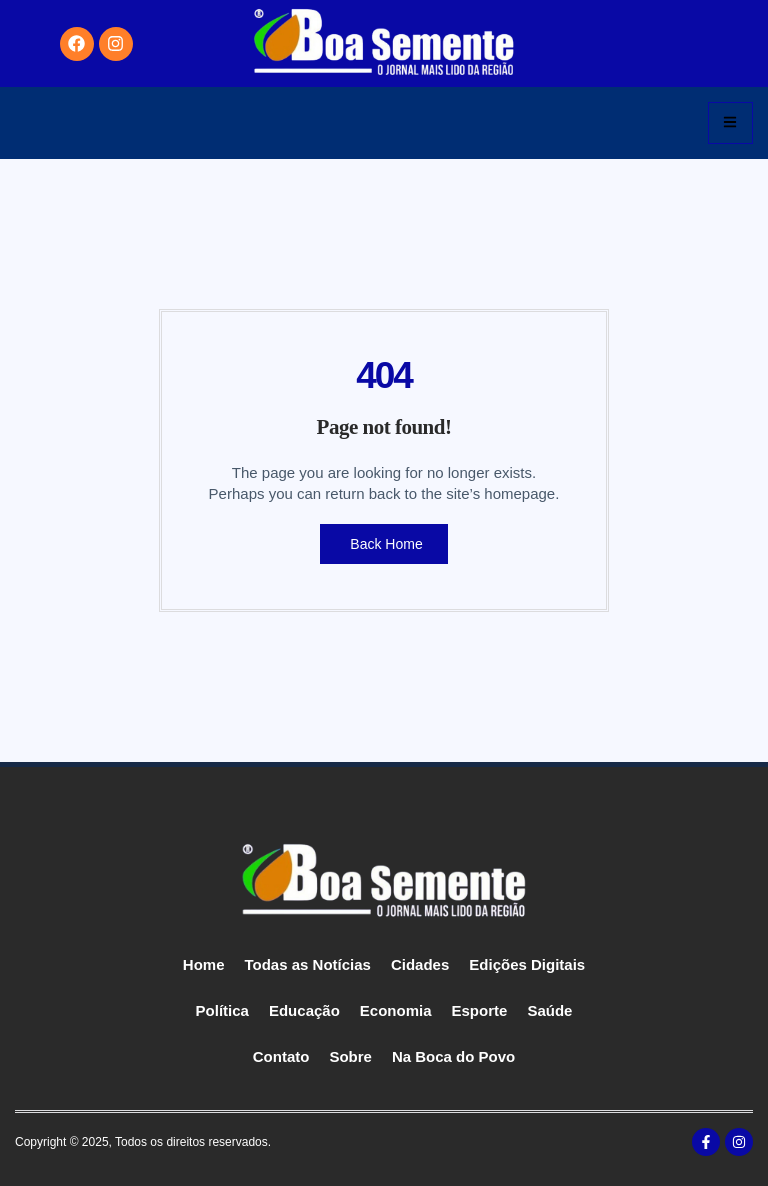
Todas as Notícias (308, 964)
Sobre (350, 1056)
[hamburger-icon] (730, 123)
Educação (304, 1010)
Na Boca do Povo (453, 1056)
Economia (396, 1010)
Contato (281, 1056)
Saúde (549, 1010)
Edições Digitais (527, 964)
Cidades (420, 964)
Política (222, 1010)
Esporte (480, 1010)
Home (204, 964)
